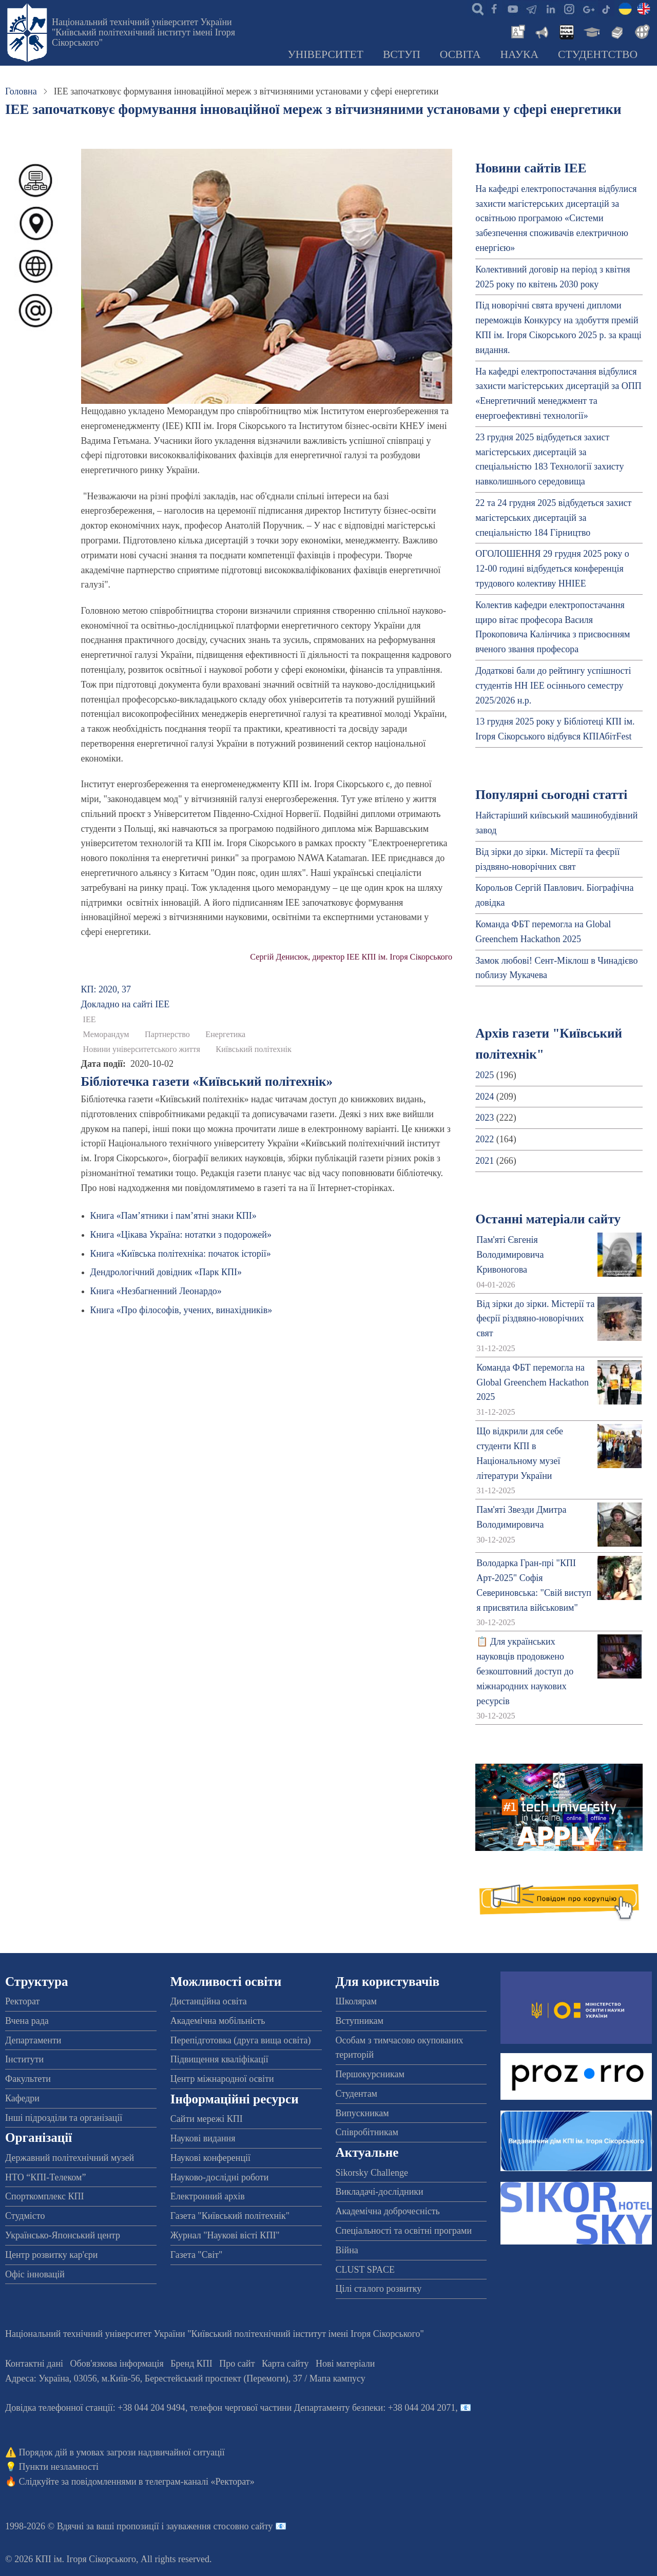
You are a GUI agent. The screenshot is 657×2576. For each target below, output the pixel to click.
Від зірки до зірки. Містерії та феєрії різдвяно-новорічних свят (535, 1319)
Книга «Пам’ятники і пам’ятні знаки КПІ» (173, 1216)
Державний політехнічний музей (69, 2158)
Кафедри (22, 2098)
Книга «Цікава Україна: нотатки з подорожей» (181, 1235)
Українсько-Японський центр (62, 2235)
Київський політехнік (254, 1049)
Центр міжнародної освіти (222, 2079)
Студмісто (25, 2216)
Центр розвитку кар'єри (51, 2255)
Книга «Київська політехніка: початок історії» (180, 1253)
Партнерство (167, 1034)
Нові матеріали (345, 2363)
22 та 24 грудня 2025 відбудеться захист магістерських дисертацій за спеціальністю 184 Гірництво (553, 518)
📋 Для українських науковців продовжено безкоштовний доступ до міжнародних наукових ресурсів (524, 1671)
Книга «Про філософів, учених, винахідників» (181, 1310)
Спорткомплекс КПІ (44, 2196)
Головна (21, 91)
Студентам (357, 2094)
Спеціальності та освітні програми (404, 2231)
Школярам (356, 2001)
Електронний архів (207, 2196)
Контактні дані (34, 2363)
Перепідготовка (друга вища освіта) (240, 2040)
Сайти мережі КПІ (206, 2119)
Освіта (460, 54)
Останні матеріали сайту (548, 1219)
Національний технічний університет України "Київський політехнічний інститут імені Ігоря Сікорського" (143, 32)
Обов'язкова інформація (117, 2363)
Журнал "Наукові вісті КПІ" (225, 2235)
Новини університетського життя (141, 1049)
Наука (519, 54)
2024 (484, 1096)
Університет (325, 54)
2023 (484, 1118)
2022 (484, 1139)
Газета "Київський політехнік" (229, 2216)
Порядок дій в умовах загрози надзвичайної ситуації (122, 2452)
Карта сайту (285, 2363)
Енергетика (225, 1034)
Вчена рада (27, 2021)
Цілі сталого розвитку (379, 2289)
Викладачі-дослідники (379, 2192)
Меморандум (106, 1034)
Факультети (28, 2079)
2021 (484, 1161)
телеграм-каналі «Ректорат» (200, 2481)
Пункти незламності (59, 2467)
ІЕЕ (89, 1019)
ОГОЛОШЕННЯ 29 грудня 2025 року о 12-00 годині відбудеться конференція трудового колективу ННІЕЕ (552, 569)
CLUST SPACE (365, 2270)
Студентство (597, 54)
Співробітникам (367, 2132)
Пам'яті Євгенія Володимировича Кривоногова (510, 1255)
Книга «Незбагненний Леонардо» (156, 1291)
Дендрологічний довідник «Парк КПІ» (166, 1272)
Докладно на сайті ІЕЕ (125, 1004)
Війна (347, 2250)
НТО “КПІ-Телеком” (45, 2177)
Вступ (401, 54)
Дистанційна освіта (208, 2001)
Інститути (24, 2059)
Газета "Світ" (196, 2255)
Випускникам (362, 2113)
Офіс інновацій (35, 2274)
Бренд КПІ (191, 2363)
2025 (484, 1075)
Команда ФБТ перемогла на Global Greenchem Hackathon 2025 (532, 1382)
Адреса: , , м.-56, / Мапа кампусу (185, 2378)
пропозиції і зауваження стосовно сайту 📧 (201, 2526)
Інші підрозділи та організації (63, 2118)
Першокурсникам (370, 2074)
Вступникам (359, 2021)
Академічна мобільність (217, 2021)
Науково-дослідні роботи (219, 2177)
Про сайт (237, 2363)
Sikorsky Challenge (372, 2173)
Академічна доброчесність (388, 2211)
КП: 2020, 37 (106, 989)
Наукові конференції (210, 2158)
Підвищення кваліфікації (219, 2059)
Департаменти (33, 2040)
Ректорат (22, 2001)
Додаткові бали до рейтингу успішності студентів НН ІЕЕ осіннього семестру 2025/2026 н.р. (553, 686)
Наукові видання (203, 2138)
